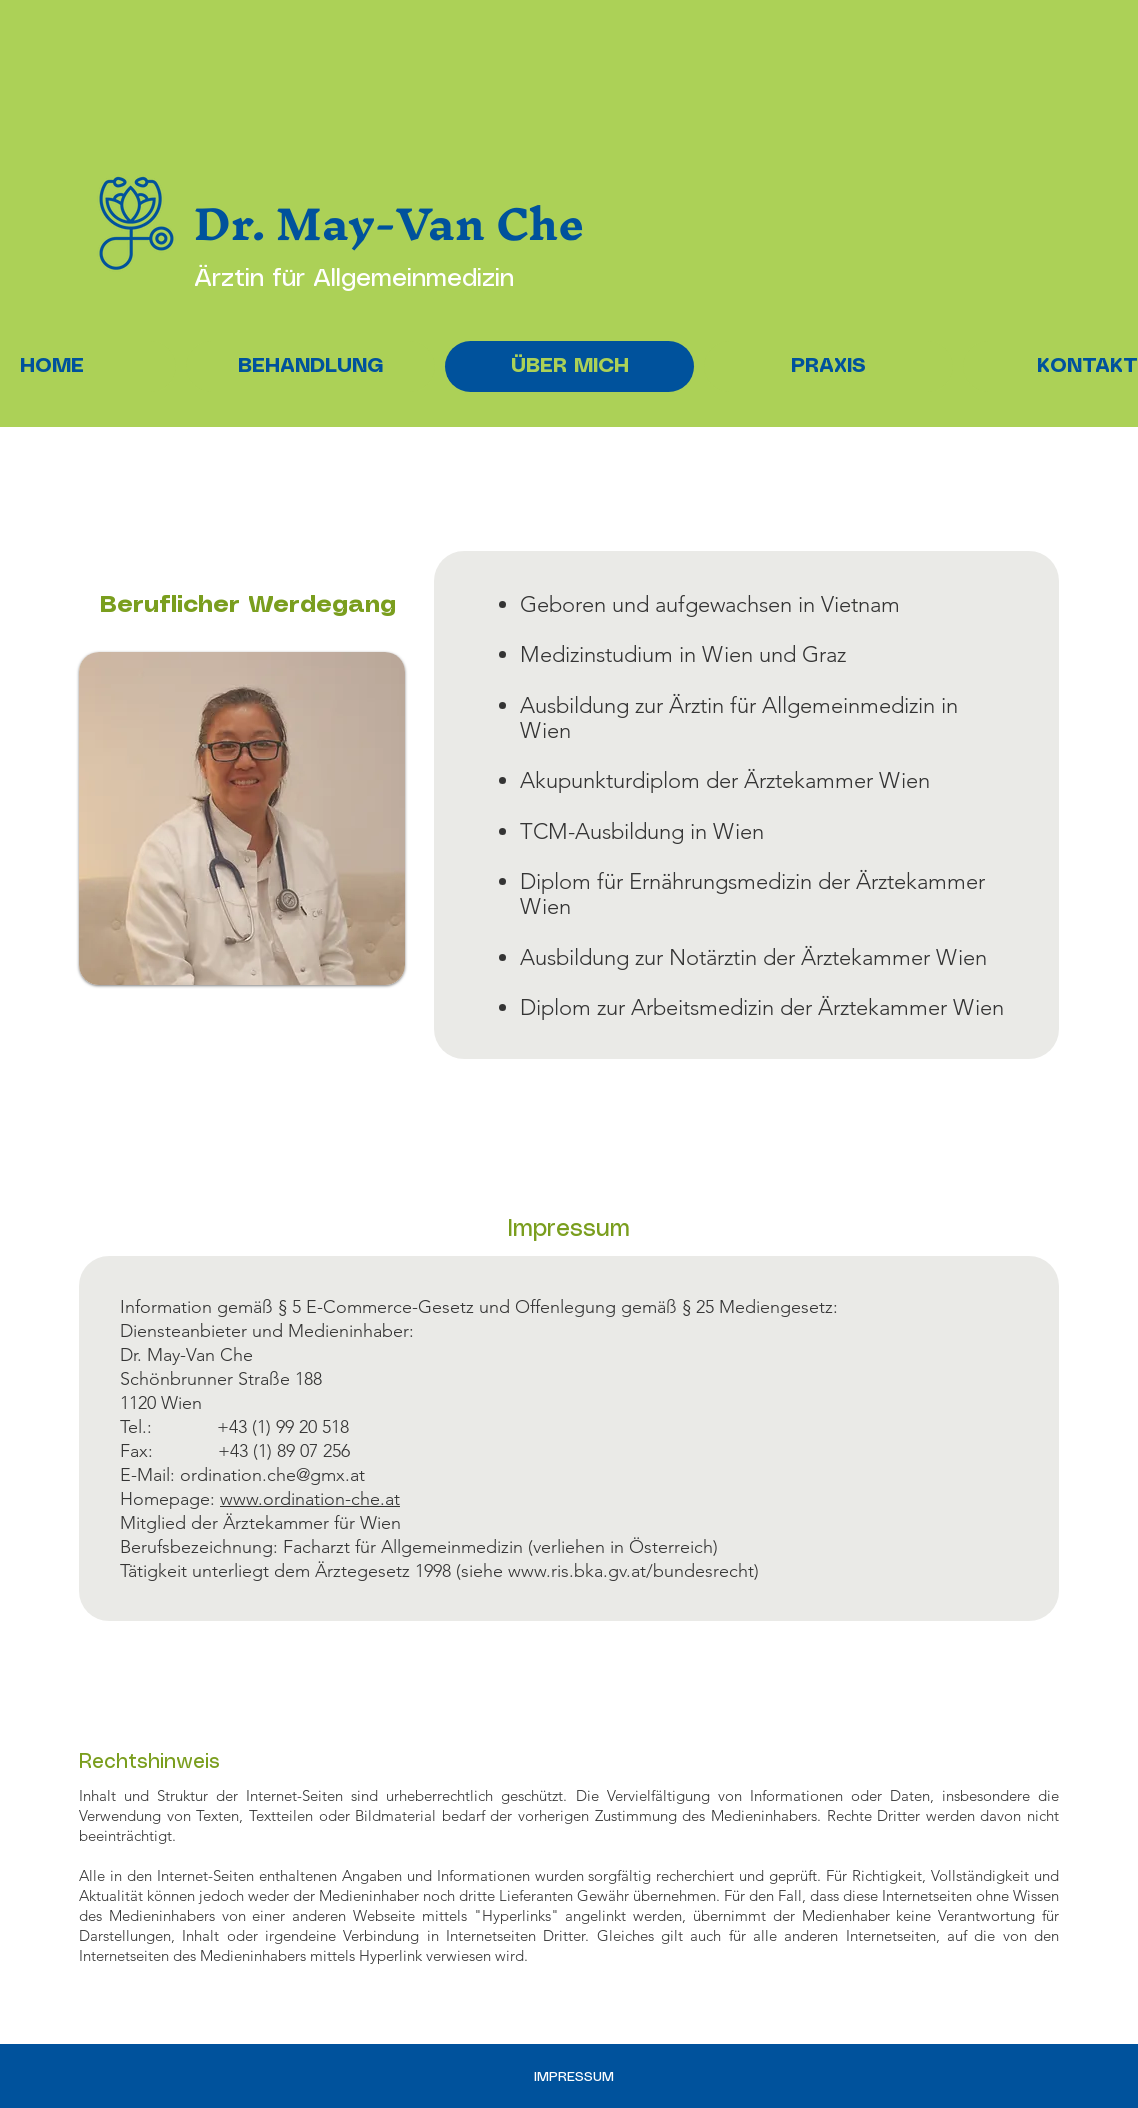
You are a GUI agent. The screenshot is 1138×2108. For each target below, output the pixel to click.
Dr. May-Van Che (389, 223)
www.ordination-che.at (310, 1499)
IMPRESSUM (574, 2077)
